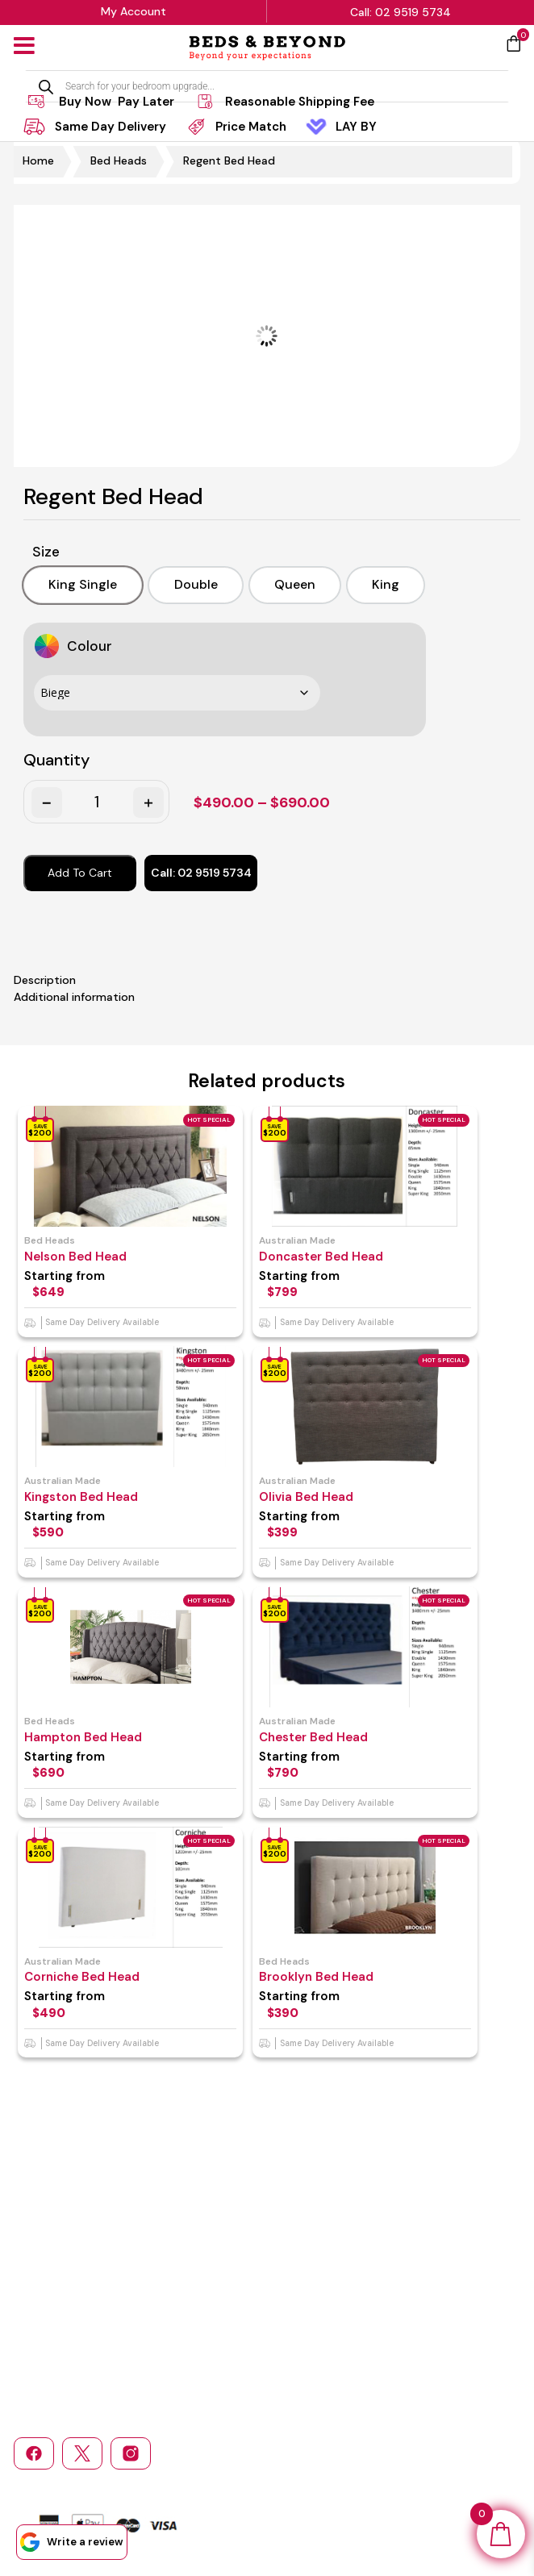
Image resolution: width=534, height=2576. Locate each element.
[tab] (267, 976)
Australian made (315, 1236)
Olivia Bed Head (324, 1490)
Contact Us (42, 2312)
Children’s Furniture (437, 2268)
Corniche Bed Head (82, 1965)
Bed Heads (118, 160)
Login (297, 2312)
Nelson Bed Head (75, 1252)
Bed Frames (417, 2246)
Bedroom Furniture (330, 2268)
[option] (74, 583)
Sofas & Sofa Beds (328, 2290)
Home (38, 160)
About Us (142, 2246)
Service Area (151, 2312)
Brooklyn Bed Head (334, 1965)
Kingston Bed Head (81, 1490)
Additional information (74, 993)
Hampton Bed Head (83, 1727)
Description (45, 976)
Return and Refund (166, 2268)
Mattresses (311, 2246)
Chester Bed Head (331, 1727)
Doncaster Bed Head (339, 1252)
